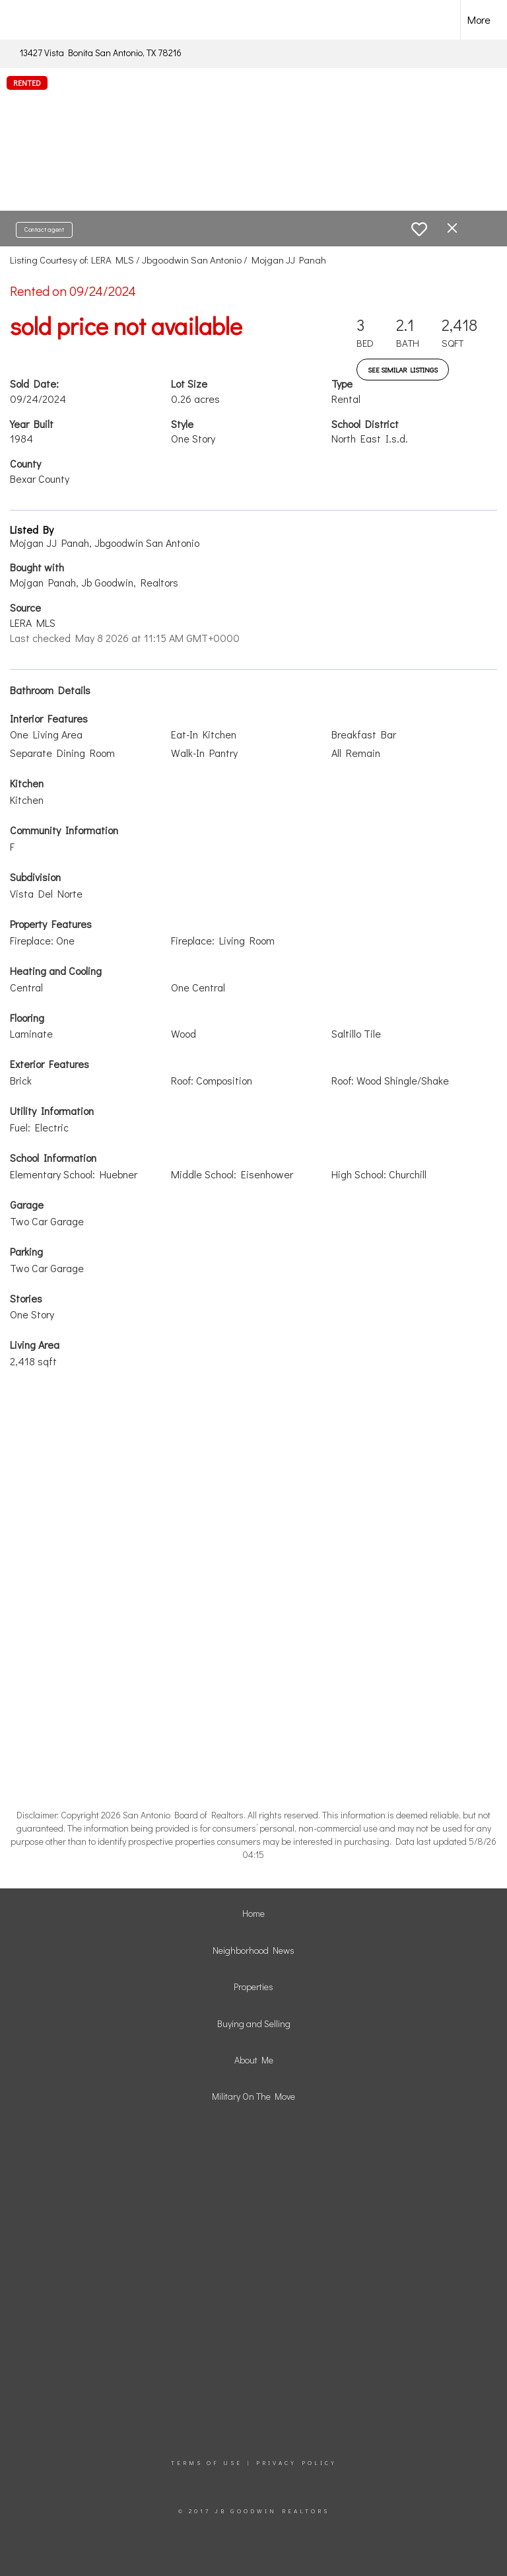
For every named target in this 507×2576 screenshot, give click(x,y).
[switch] (419, 229)
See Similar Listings (403, 370)
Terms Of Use (206, 2462)
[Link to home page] (32, 20)
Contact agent (44, 229)
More (478, 19)
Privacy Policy (296, 2462)
